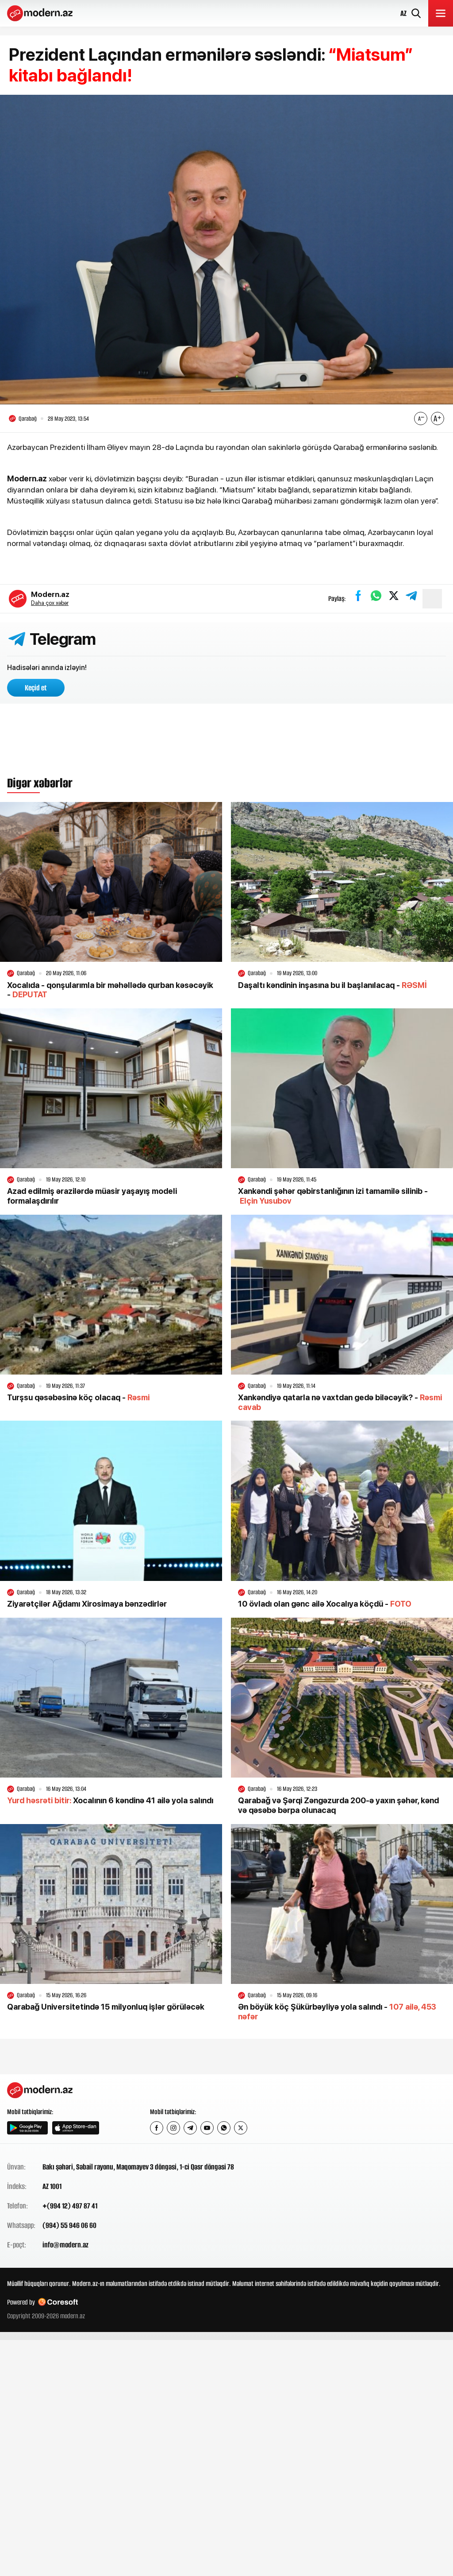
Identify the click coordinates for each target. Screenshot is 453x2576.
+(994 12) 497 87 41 (69, 2206)
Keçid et (36, 688)
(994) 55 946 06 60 (69, 2225)
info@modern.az (65, 2245)
